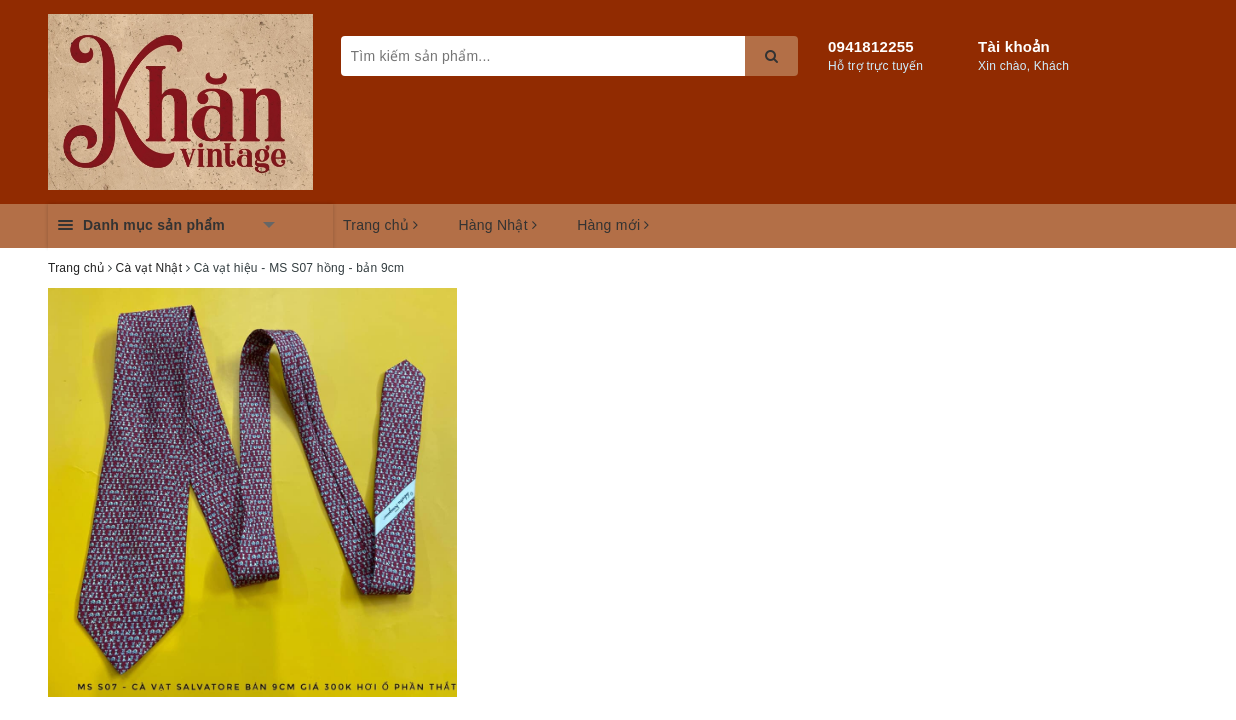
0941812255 (871, 46)
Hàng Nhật (497, 225)
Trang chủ (380, 225)
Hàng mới (613, 225)
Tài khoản (1014, 46)
